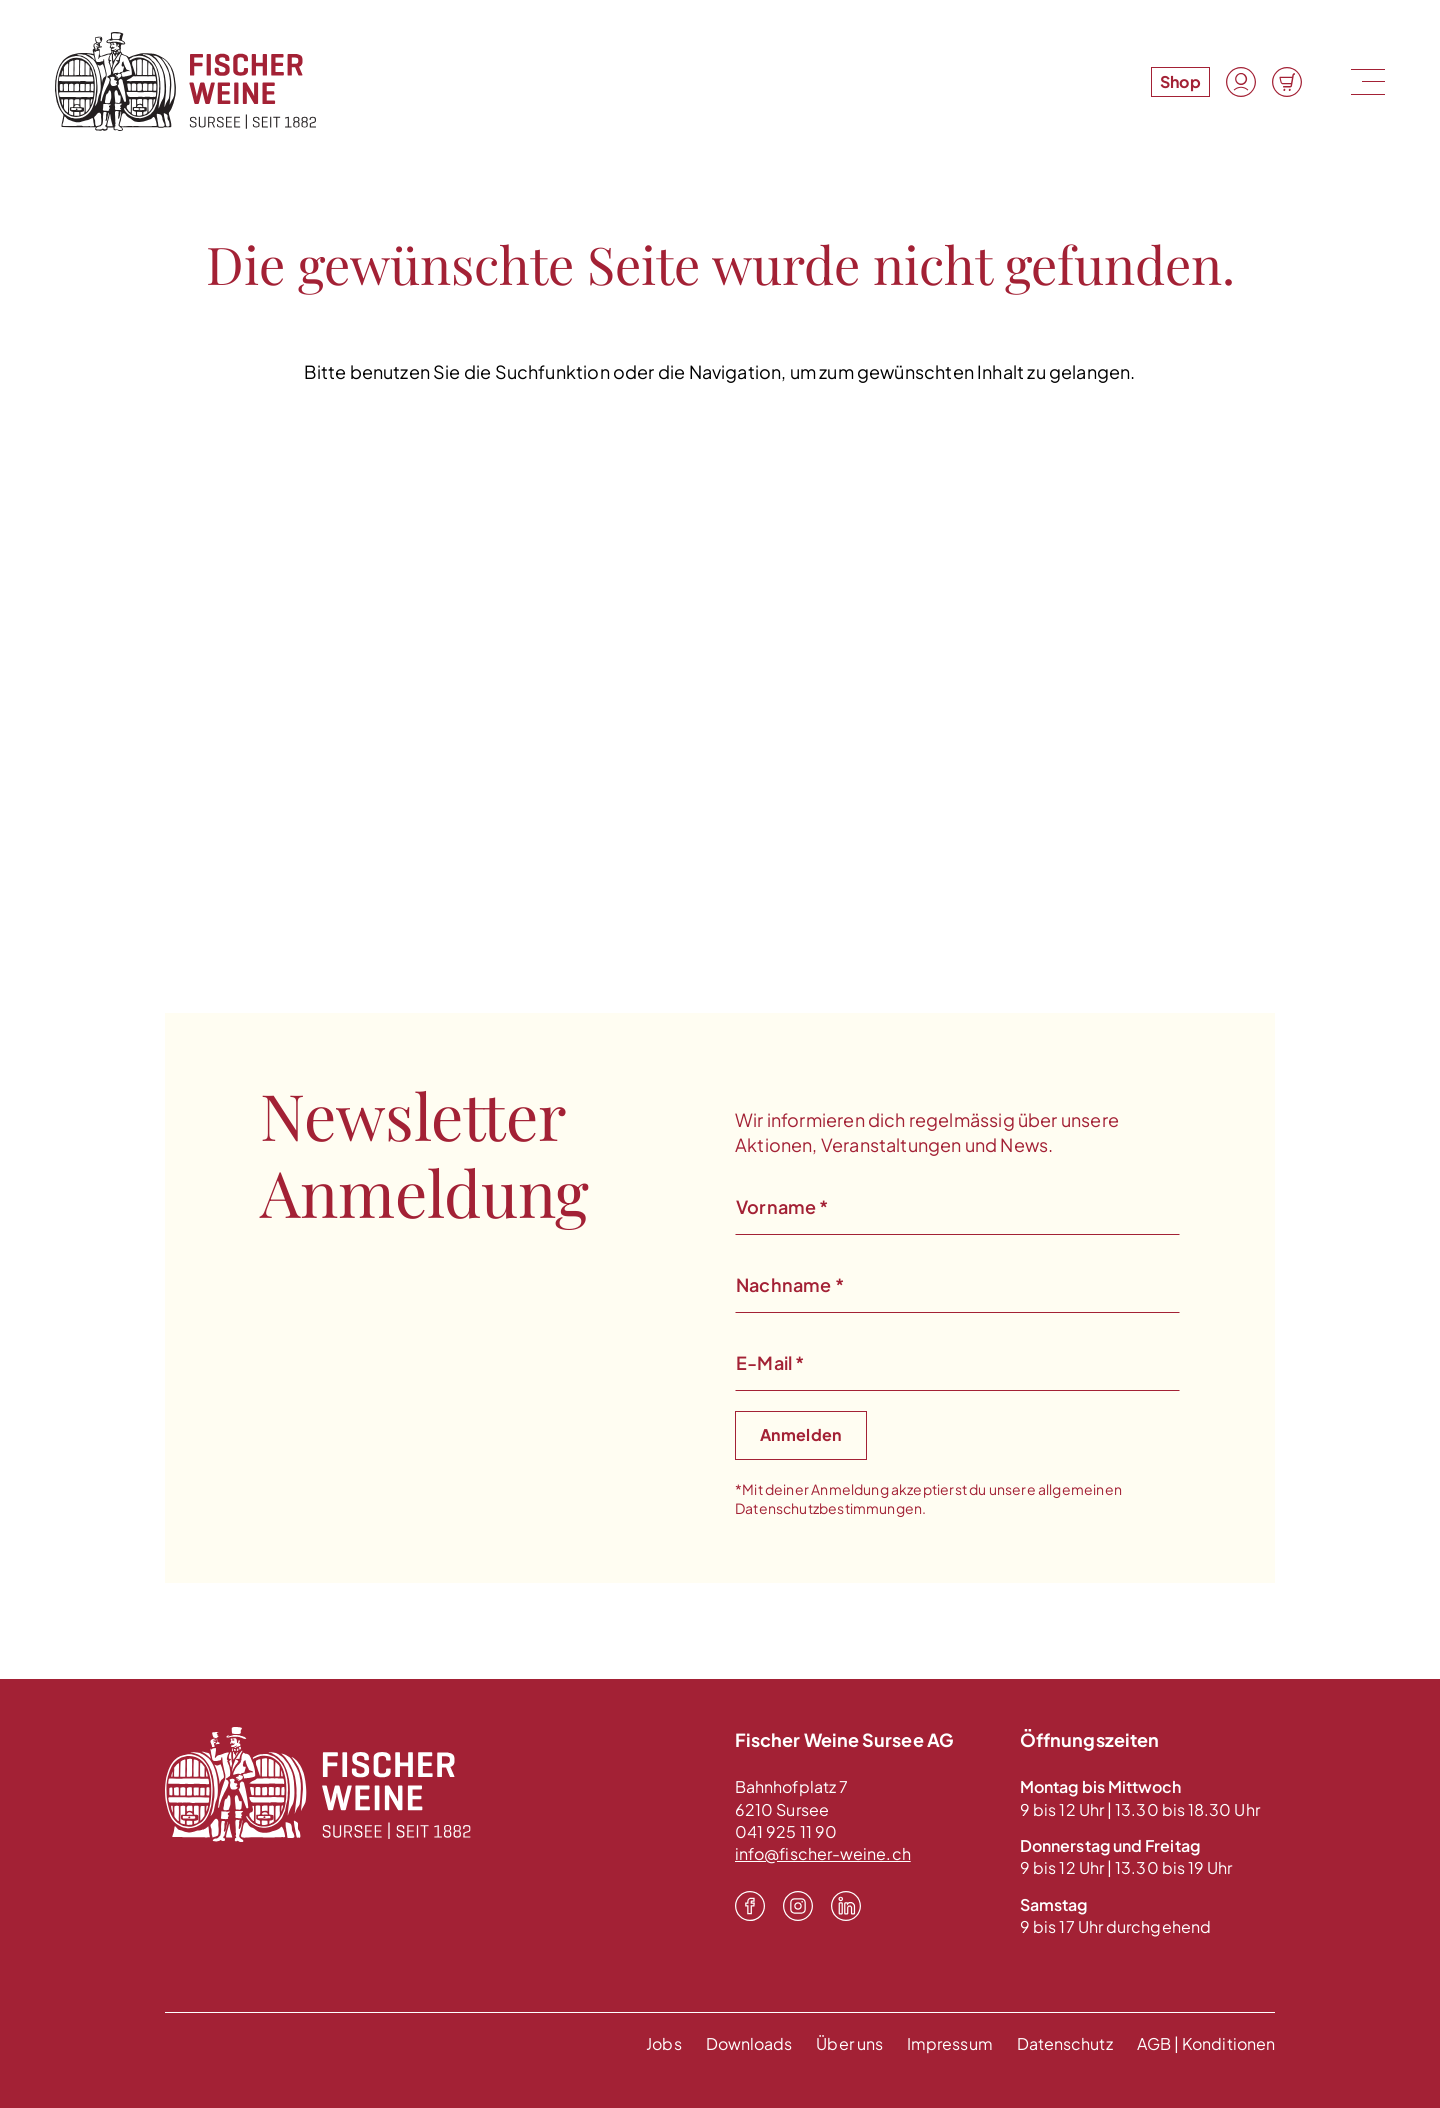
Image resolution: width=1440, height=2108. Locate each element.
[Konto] (1241, 82)
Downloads (749, 2043)
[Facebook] (750, 1906)
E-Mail (770, 1362)
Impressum (950, 2043)
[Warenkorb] (1287, 82)
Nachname (790, 1284)
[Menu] (1366, 82)
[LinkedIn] (846, 1906)
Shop (1180, 81)
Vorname (782, 1206)
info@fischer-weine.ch (823, 1853)
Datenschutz (1065, 2043)
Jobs (663, 2043)
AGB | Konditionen (1206, 2043)
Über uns (849, 2043)
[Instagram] (798, 1906)
